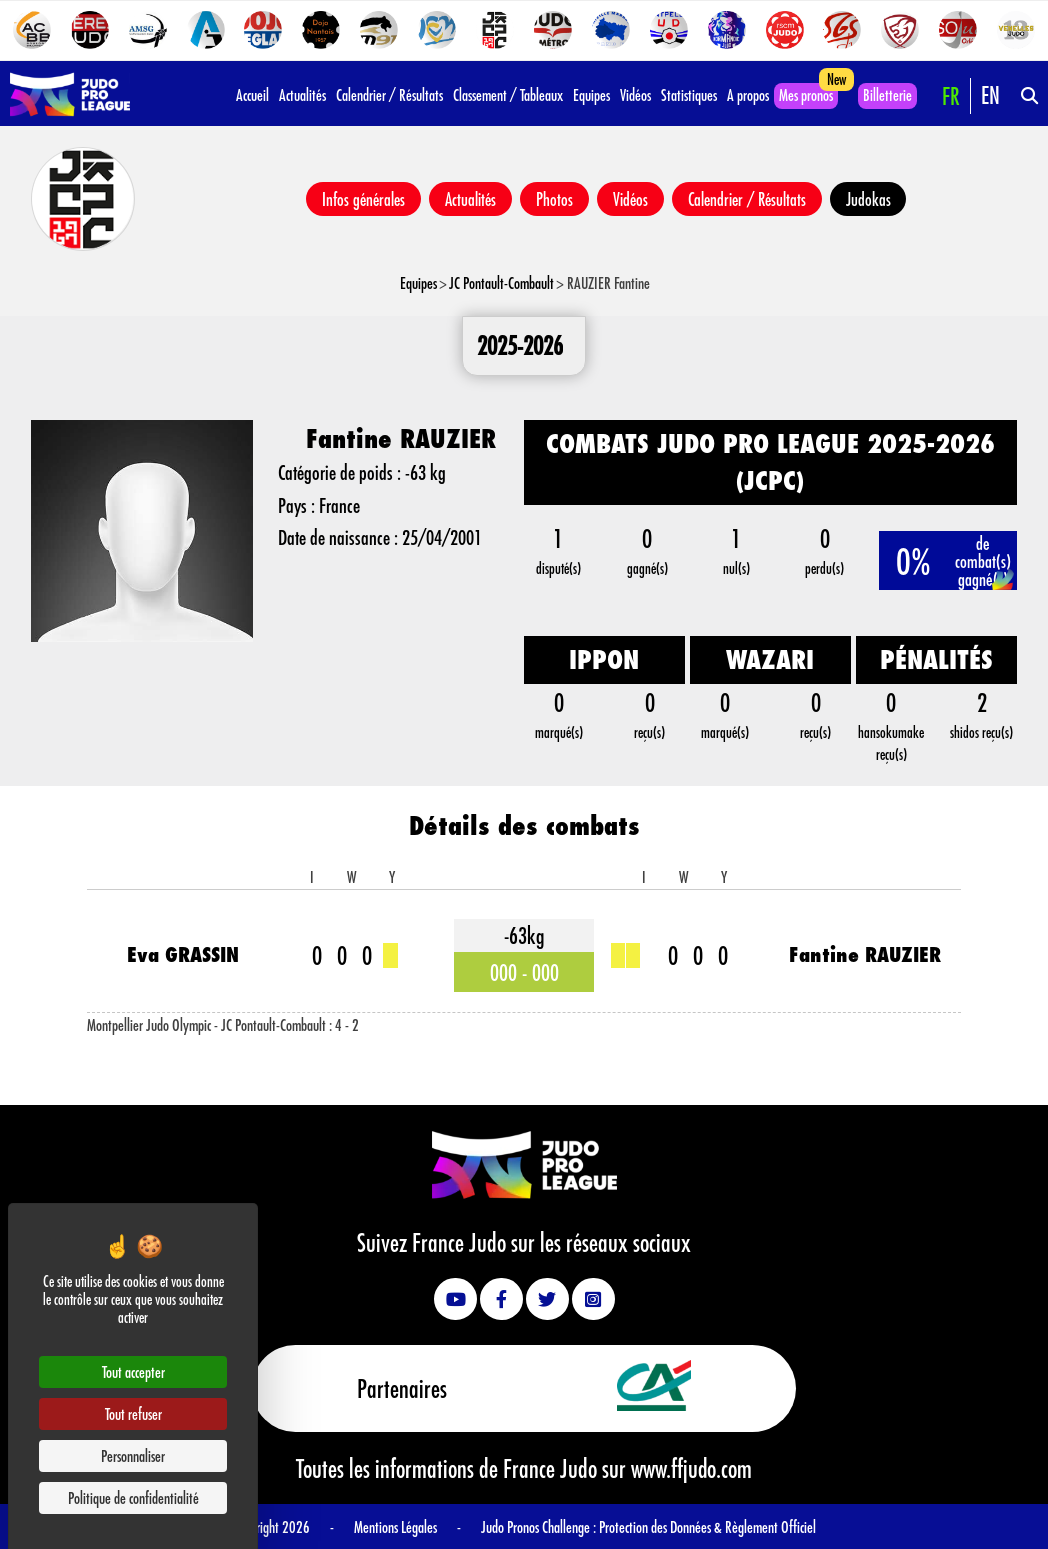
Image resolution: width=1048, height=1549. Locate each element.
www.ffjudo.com (692, 1468)
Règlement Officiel (770, 1525)
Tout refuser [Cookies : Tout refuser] (133, 1413)
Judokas (868, 199)
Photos (554, 199)
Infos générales (363, 199)
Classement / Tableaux (508, 94)
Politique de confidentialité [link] (133, 1497)
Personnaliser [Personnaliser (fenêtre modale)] (133, 1455)
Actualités (302, 94)
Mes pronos (806, 94)
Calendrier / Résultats (389, 94)
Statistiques (689, 94)
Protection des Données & (662, 1525)
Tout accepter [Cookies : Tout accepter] (133, 1371)
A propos (748, 94)
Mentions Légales (395, 1525)
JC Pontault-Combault (501, 282)
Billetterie (887, 94)
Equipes (591, 94)
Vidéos (635, 94)
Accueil (252, 94)
